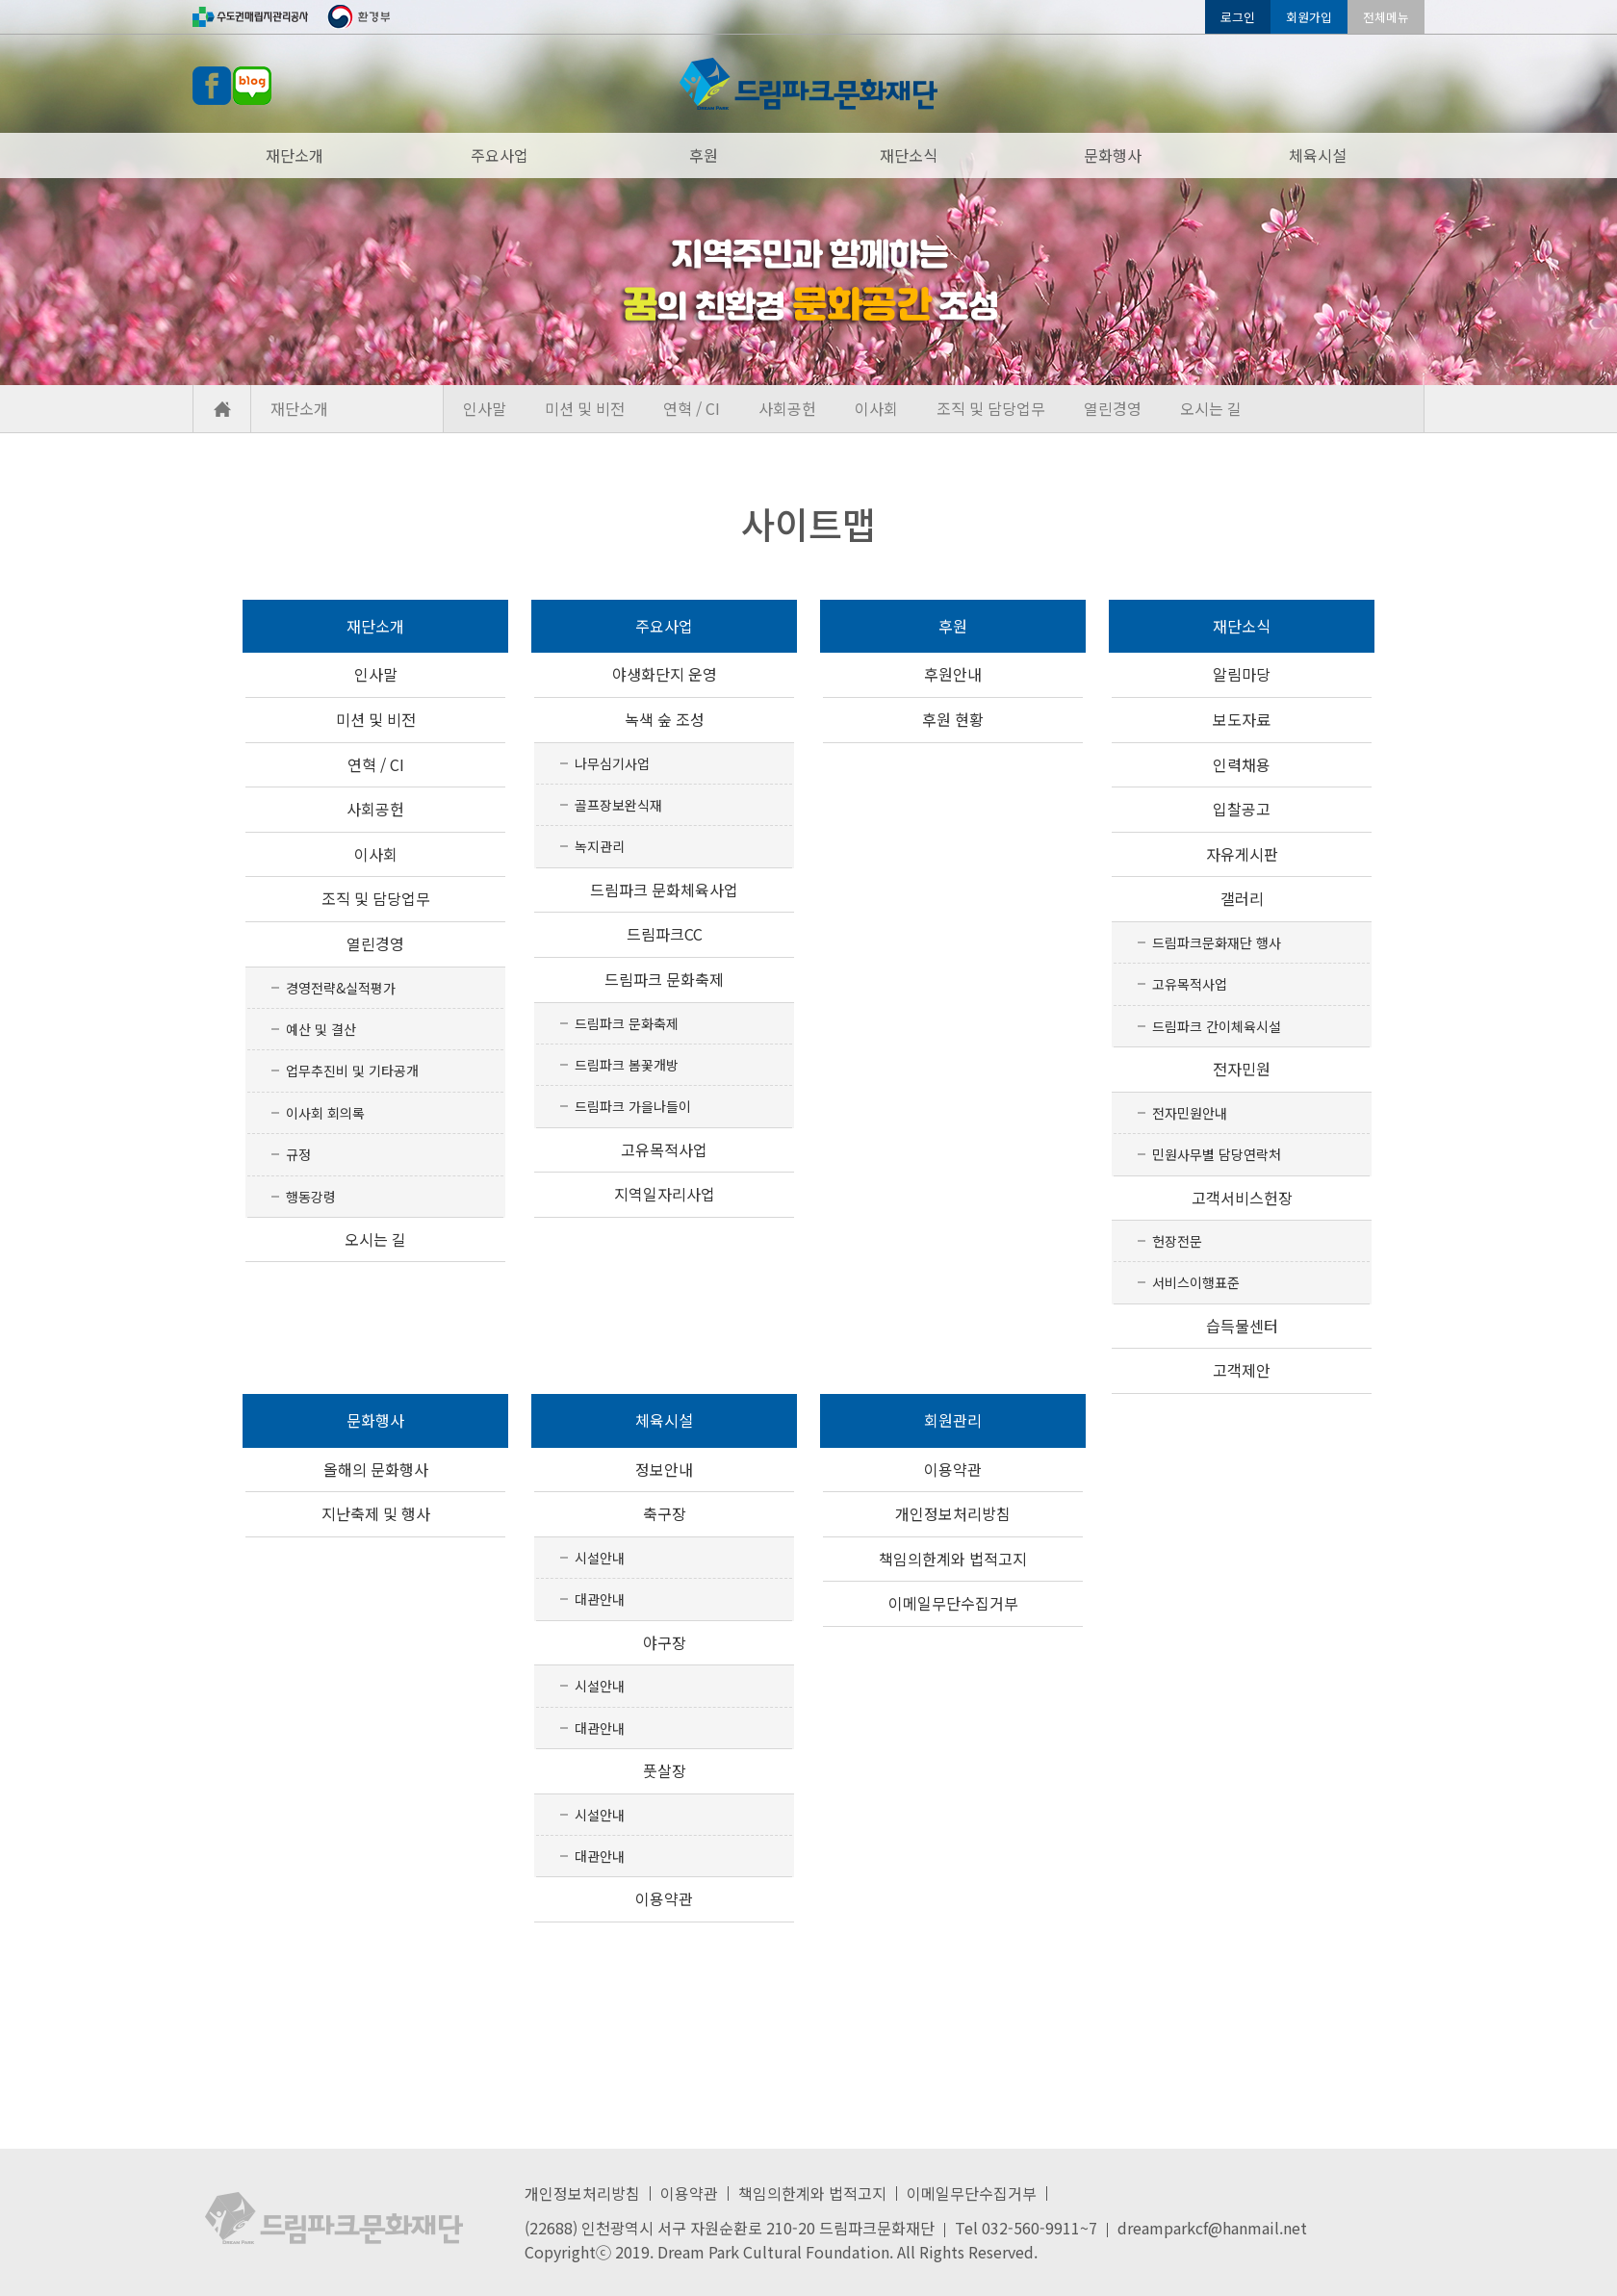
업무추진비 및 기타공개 (352, 1070)
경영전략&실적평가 (341, 987)
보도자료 (1241, 719)
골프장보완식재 (618, 804)
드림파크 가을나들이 (633, 1106)
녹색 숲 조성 (665, 719)
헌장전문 (1177, 1241)
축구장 (664, 1513)
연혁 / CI (691, 408)
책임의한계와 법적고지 (953, 1558)
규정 (298, 1154)
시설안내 (600, 1557)
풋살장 (664, 1770)
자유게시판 (1242, 853)
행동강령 (311, 1196)
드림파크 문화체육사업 (664, 889)
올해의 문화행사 (375, 1469)
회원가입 (1309, 17)
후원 (703, 155)
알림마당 (1241, 673)
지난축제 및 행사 (375, 1513)
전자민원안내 (1189, 1112)
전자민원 (1241, 1068)
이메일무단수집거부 (953, 1602)
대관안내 (600, 1599)
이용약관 (664, 1898)
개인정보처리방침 (953, 1513)
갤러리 (1242, 898)
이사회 (876, 408)
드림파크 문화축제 (664, 979)
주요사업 (499, 155)
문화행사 (1113, 155)
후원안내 (953, 673)
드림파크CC (665, 933)
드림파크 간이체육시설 (1216, 1026)
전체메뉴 (1386, 17)
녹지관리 (600, 846)
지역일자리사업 (664, 1193)
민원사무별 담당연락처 (1216, 1154)
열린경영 (1113, 408)
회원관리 (953, 1420)
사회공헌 (787, 408)
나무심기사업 (612, 763)
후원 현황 (953, 719)
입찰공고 (1241, 808)
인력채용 (1241, 764)
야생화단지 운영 (664, 673)
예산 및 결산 (321, 1029)
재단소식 (908, 155)
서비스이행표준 (1196, 1282)
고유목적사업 (664, 1149)
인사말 (484, 408)
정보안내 (664, 1469)
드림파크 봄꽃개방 (627, 1064)
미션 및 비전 (585, 408)
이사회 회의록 (325, 1112)
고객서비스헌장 (1242, 1197)
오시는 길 (1211, 408)
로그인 (1237, 17)
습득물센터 (1242, 1325)
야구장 (664, 1642)
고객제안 (1241, 1369)
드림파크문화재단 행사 (1216, 942)
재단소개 (294, 155)
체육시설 (1318, 155)
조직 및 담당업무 (991, 408)
